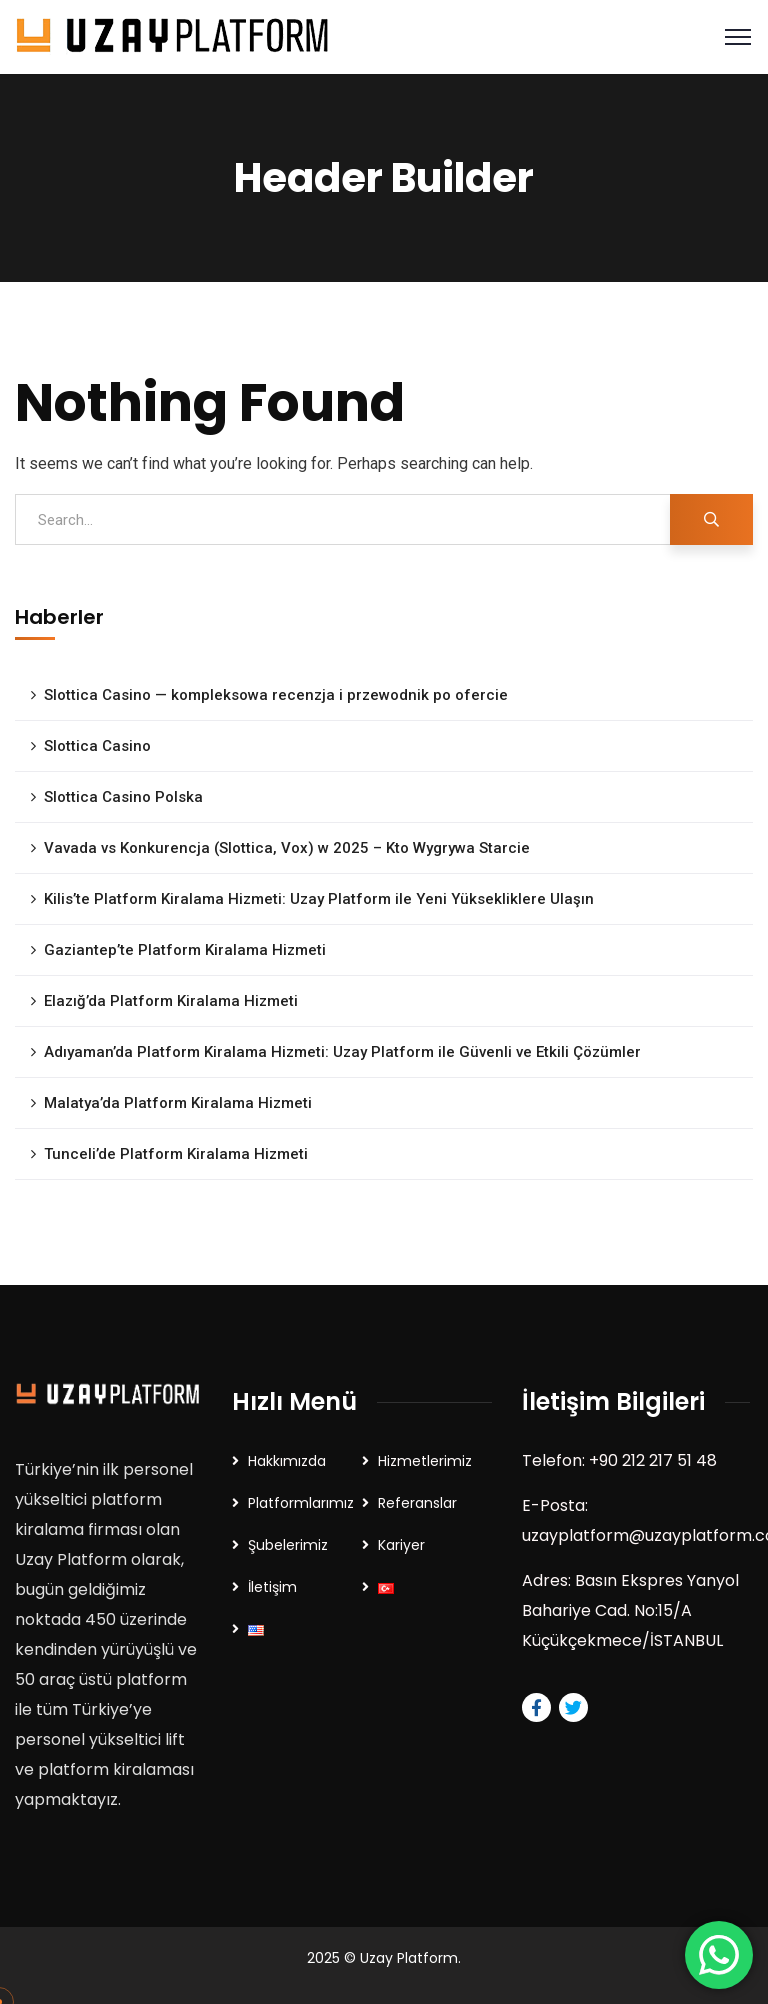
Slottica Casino (97, 746)
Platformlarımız (301, 1503)
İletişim (272, 1587)
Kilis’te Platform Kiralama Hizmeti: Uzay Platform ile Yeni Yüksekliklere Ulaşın (319, 899)
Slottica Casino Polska (123, 797)
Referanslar (417, 1503)
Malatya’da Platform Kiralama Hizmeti (178, 1103)
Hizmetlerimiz (425, 1461)
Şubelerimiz (288, 1545)
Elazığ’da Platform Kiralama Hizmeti (171, 1001)
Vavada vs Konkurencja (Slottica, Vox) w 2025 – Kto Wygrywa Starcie (287, 848)
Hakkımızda (287, 1461)
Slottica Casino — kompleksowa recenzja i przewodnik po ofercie (276, 695)
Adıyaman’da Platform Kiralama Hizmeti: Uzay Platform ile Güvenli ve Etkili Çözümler (342, 1052)
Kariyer (401, 1545)
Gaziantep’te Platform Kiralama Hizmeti (185, 950)
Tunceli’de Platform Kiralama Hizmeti (176, 1154)
